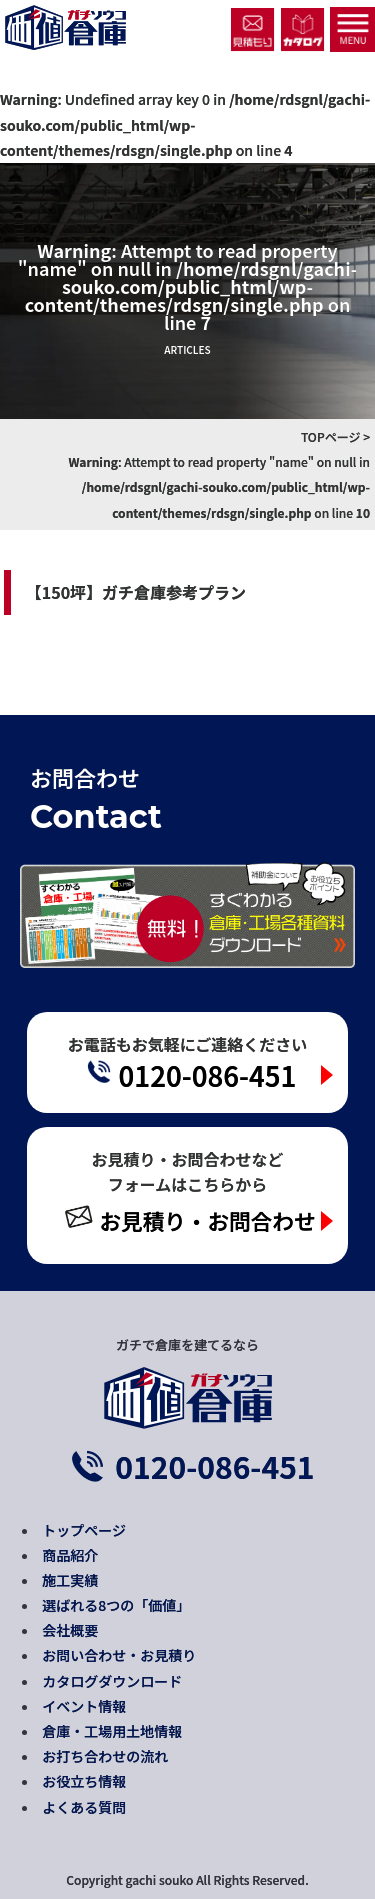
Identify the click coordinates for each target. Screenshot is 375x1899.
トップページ (84, 1530)
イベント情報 (84, 1706)
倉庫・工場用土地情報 (112, 1731)
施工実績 (70, 1580)
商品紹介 (70, 1555)
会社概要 (70, 1630)
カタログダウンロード (112, 1681)
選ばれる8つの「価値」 (116, 1605)
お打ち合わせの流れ (105, 1756)
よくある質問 (84, 1807)
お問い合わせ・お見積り (119, 1655)
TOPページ (331, 436)
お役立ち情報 (84, 1781)
